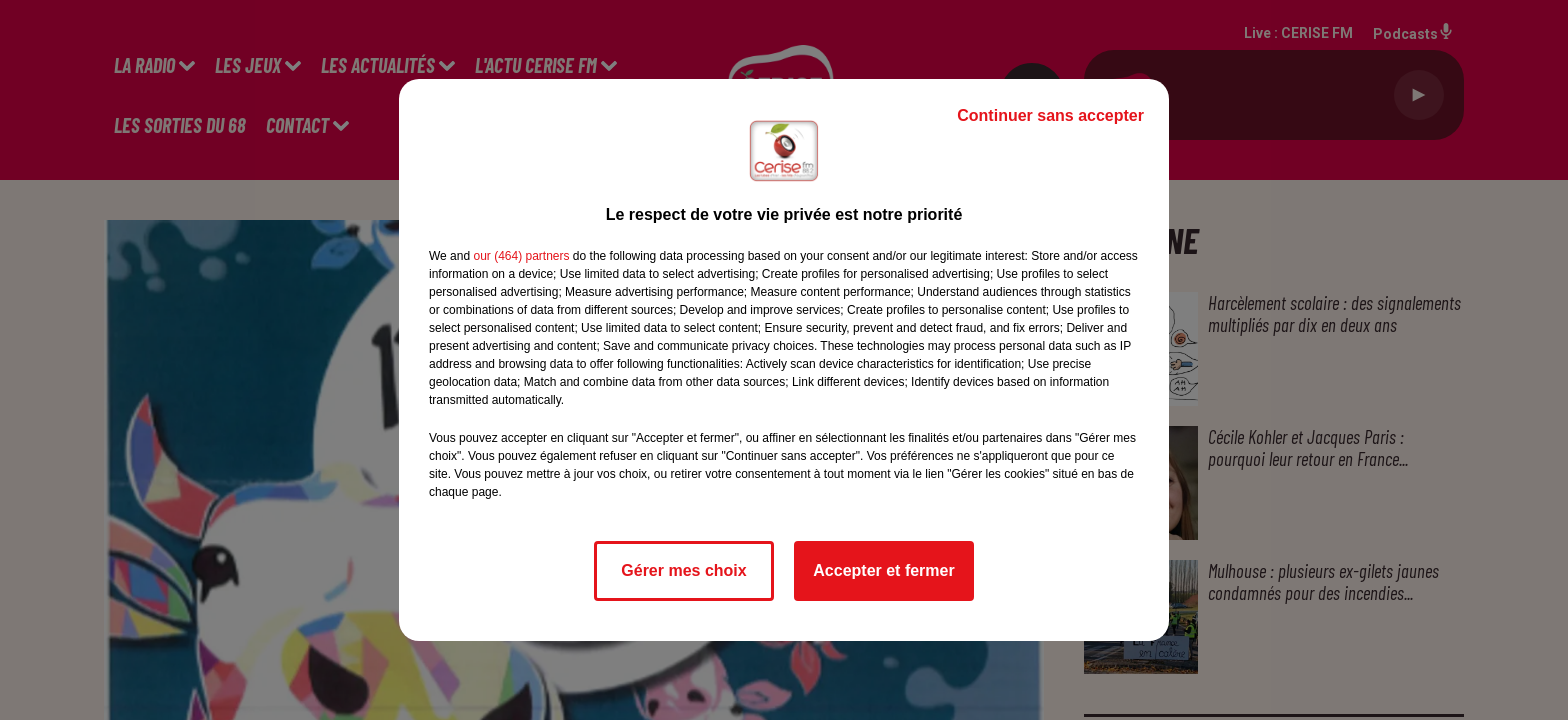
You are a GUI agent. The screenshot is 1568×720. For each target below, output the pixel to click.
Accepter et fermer (883, 570)
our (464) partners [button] (521, 256)
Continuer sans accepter (1050, 115)
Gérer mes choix (683, 570)
